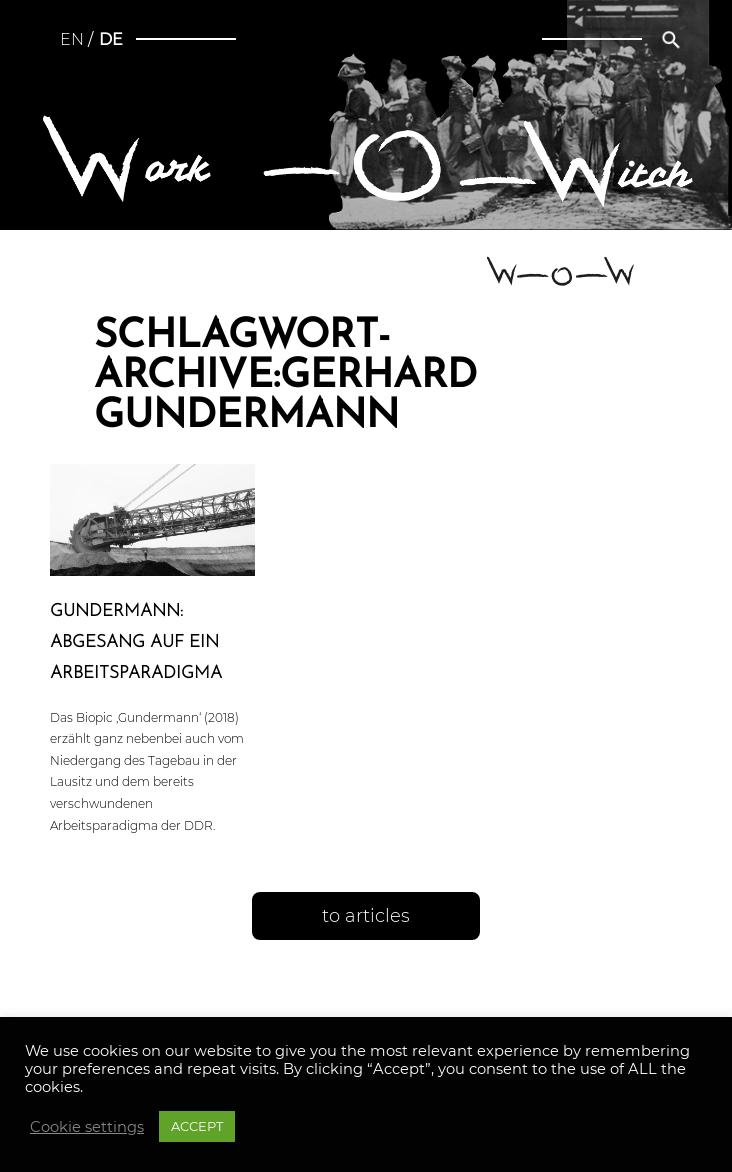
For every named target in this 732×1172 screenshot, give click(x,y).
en (72, 39)
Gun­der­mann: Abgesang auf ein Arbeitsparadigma (136, 642)
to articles (366, 916)
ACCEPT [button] (197, 1126)
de (111, 39)
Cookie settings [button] (87, 1127)
